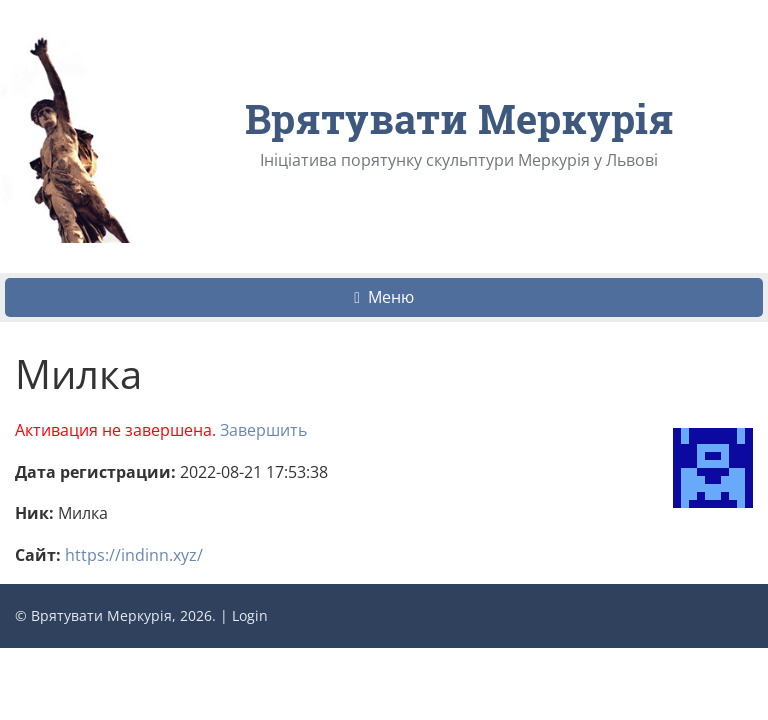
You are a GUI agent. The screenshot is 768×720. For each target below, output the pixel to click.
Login (250, 615)
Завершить (263, 430)
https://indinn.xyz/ (134, 555)
